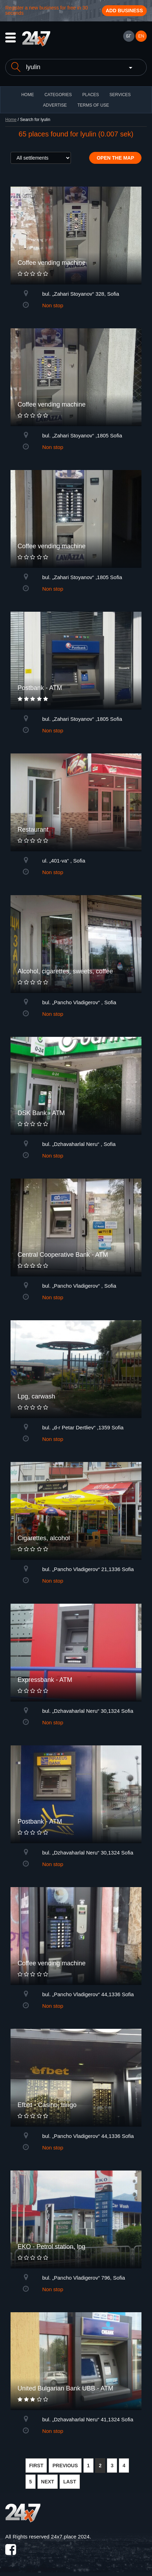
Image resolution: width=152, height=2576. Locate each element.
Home (10, 119)
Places (90, 94)
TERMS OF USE (93, 105)
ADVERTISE (55, 105)
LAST (69, 2481)
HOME (27, 94)
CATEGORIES (58, 94)
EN (141, 36)
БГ (128, 36)
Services (120, 94)
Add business (124, 10)
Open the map (115, 158)
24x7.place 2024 (70, 2537)
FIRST (36, 2465)
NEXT (47, 2481)
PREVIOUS (65, 2465)
